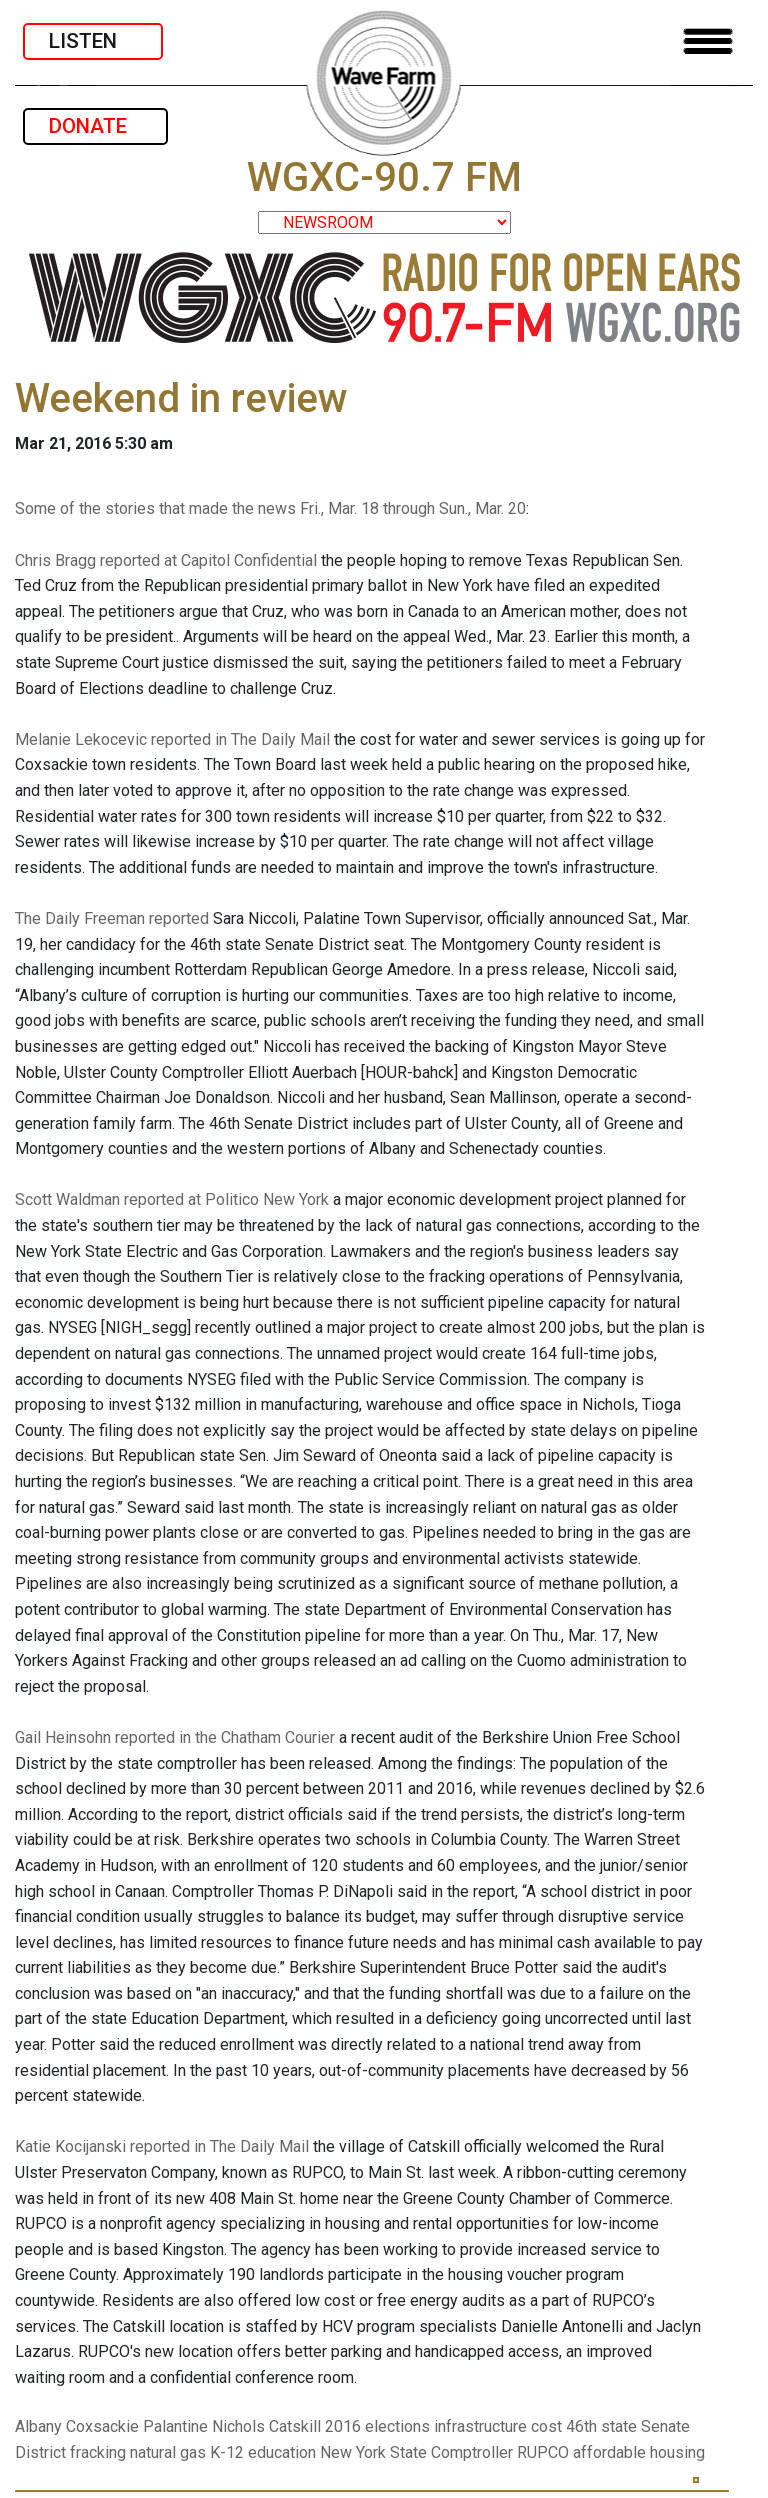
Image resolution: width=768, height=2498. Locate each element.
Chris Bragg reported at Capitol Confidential (166, 560)
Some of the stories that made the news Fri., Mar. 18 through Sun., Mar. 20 (270, 508)
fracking (98, 2452)
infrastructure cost (498, 2426)
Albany (38, 2426)
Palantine (175, 2426)
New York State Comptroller (416, 2452)
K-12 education (263, 2452)
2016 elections (377, 2426)
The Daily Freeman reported (112, 918)
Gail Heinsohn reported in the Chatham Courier (175, 1737)
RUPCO (543, 2452)
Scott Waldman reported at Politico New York (172, 1199)
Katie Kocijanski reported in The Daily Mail (162, 2146)
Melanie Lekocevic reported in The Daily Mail (172, 739)
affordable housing (639, 2452)
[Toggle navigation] (708, 41)
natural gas (168, 2452)
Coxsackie (102, 2426)
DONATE (95, 126)
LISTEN (93, 41)
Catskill (295, 2426)
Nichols (238, 2426)
